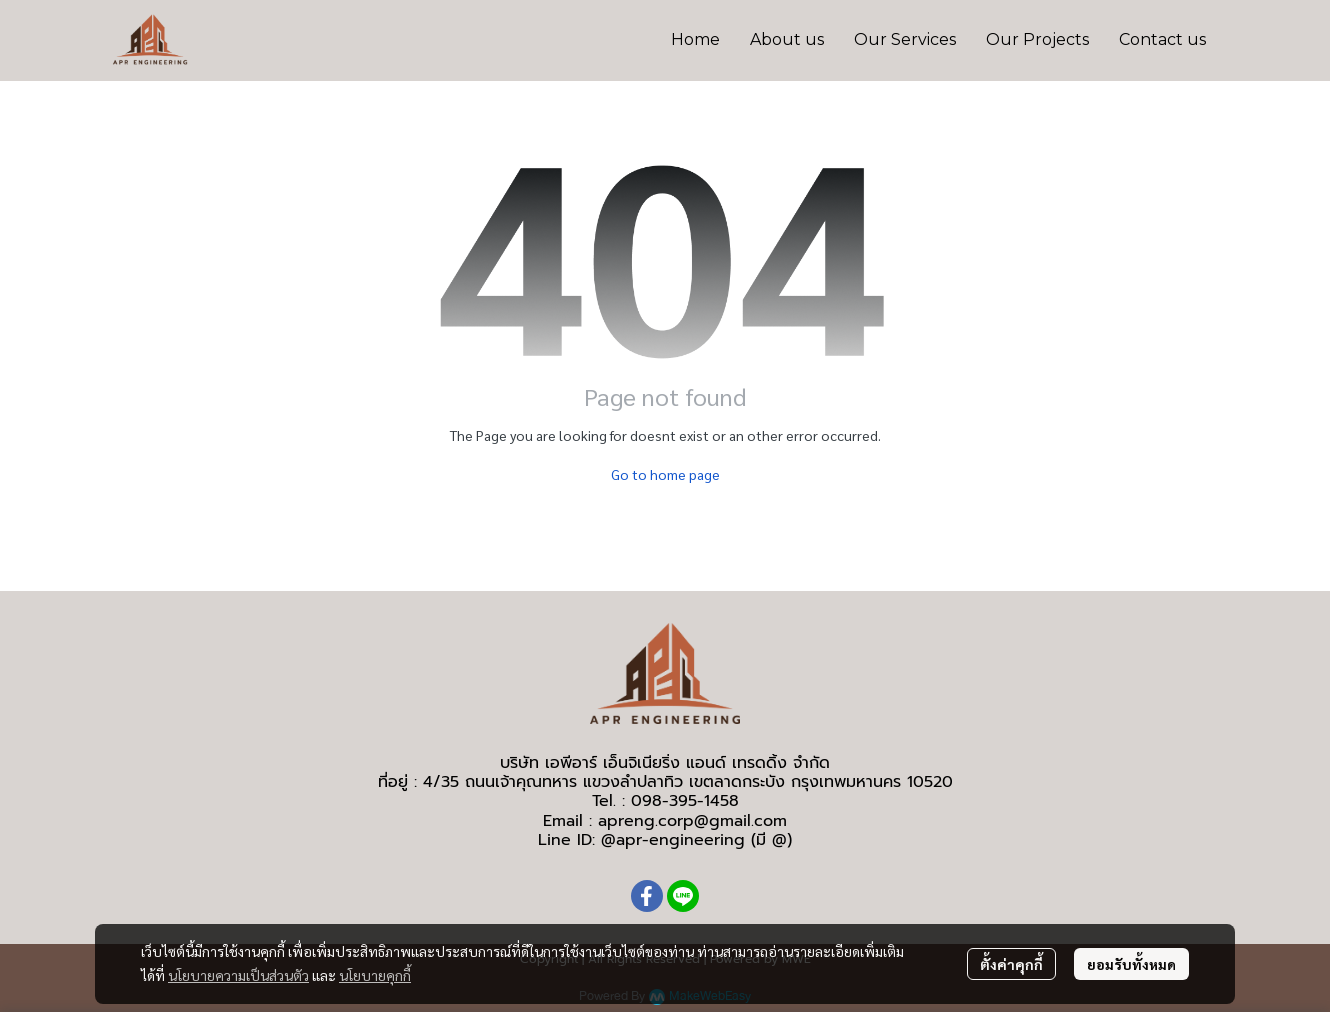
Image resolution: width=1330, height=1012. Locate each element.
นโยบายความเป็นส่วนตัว (238, 975)
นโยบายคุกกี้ (375, 975)
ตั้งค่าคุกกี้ (1011, 964)
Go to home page (665, 474)
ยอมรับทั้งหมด (1131, 964)
